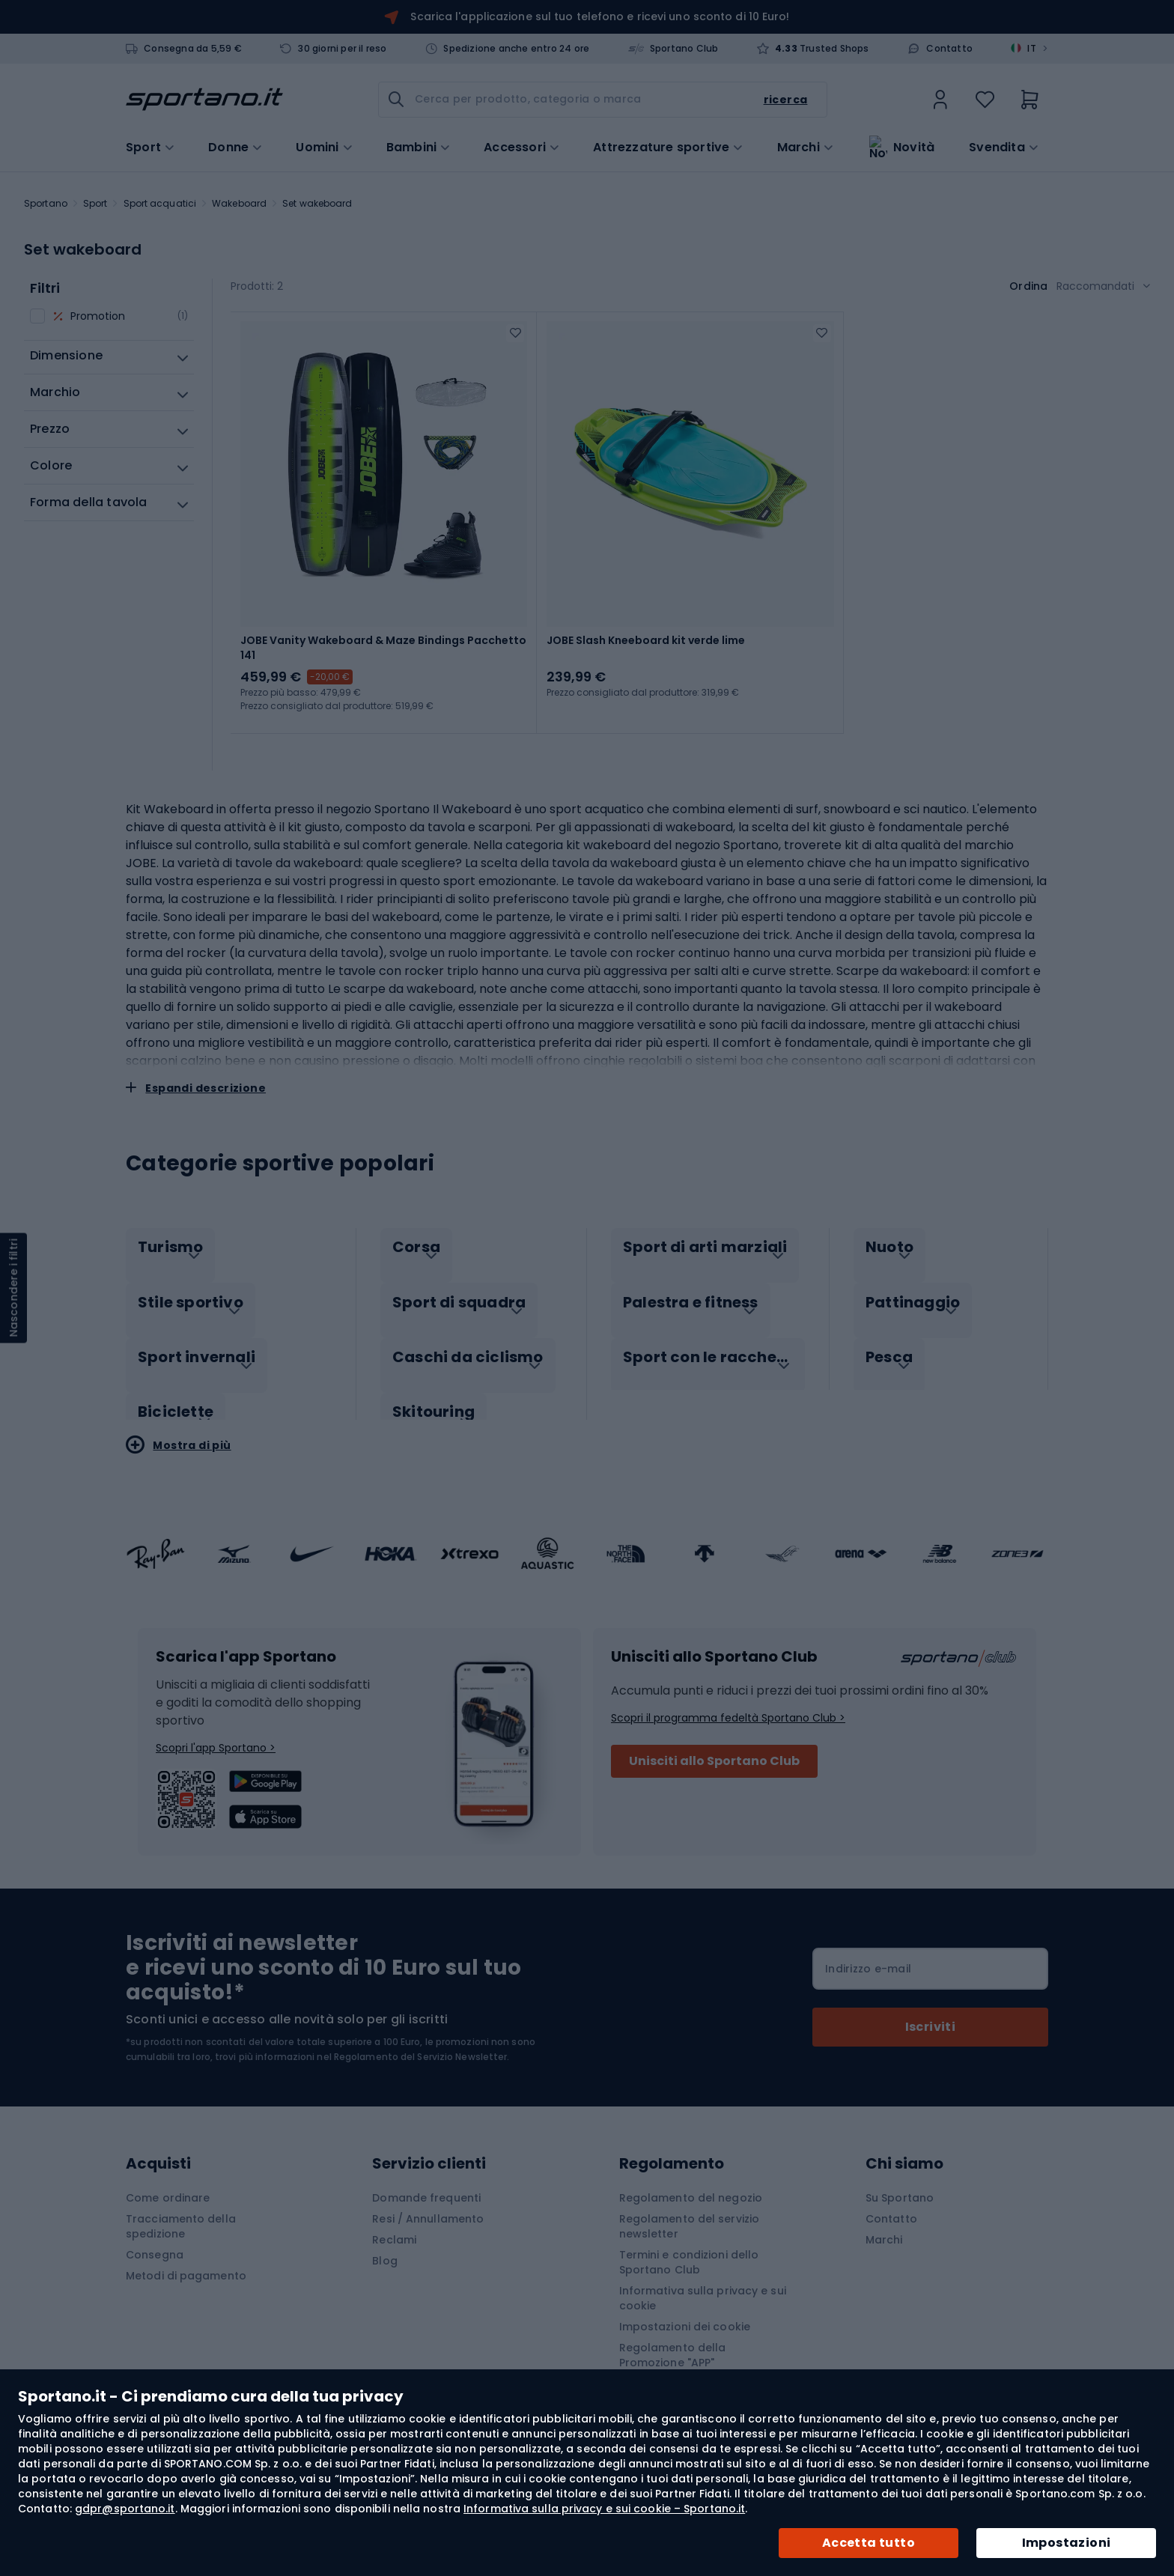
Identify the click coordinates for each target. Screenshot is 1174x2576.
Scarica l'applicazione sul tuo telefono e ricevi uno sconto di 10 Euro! (599, 16)
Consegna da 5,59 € (193, 49)
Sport (95, 203)
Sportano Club (684, 49)
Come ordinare (168, 2176)
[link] (940, 100)
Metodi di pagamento (186, 2254)
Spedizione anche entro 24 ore (516, 49)
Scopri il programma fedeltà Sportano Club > (728, 1696)
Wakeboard (239, 203)
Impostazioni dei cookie (684, 2304)
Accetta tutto (868, 2542)
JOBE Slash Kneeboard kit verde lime (646, 640)
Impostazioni (1066, 2542)
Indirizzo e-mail (868, 1946)
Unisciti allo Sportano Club (714, 1739)
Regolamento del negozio (690, 2176)
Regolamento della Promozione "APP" (672, 2333)
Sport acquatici (160, 203)
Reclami (394, 2218)
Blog (384, 2239)
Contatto (949, 49)
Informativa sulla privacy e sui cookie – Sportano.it (604, 2508)
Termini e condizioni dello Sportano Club (689, 2240)
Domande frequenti (426, 2176)
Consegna (154, 2233)
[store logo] (204, 100)
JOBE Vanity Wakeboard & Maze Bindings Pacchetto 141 (383, 648)
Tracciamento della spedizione (181, 2205)
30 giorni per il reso (342, 49)
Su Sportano (900, 2176)
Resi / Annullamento (428, 2197)
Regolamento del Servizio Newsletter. (422, 2035)
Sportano (45, 203)
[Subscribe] (930, 2005)
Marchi (798, 146)
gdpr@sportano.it (125, 2508)
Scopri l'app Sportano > (216, 1726)
